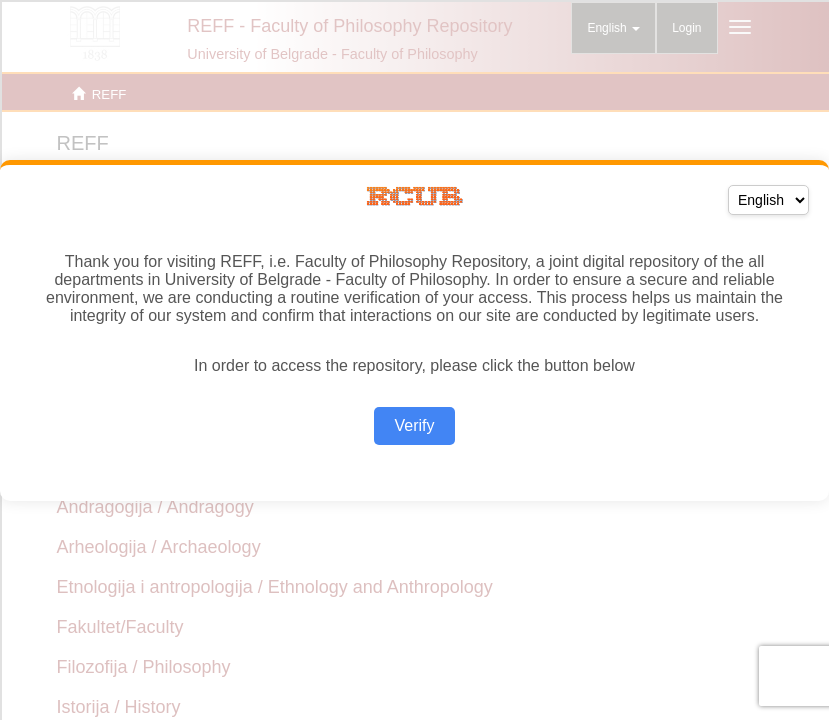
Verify (414, 425)
